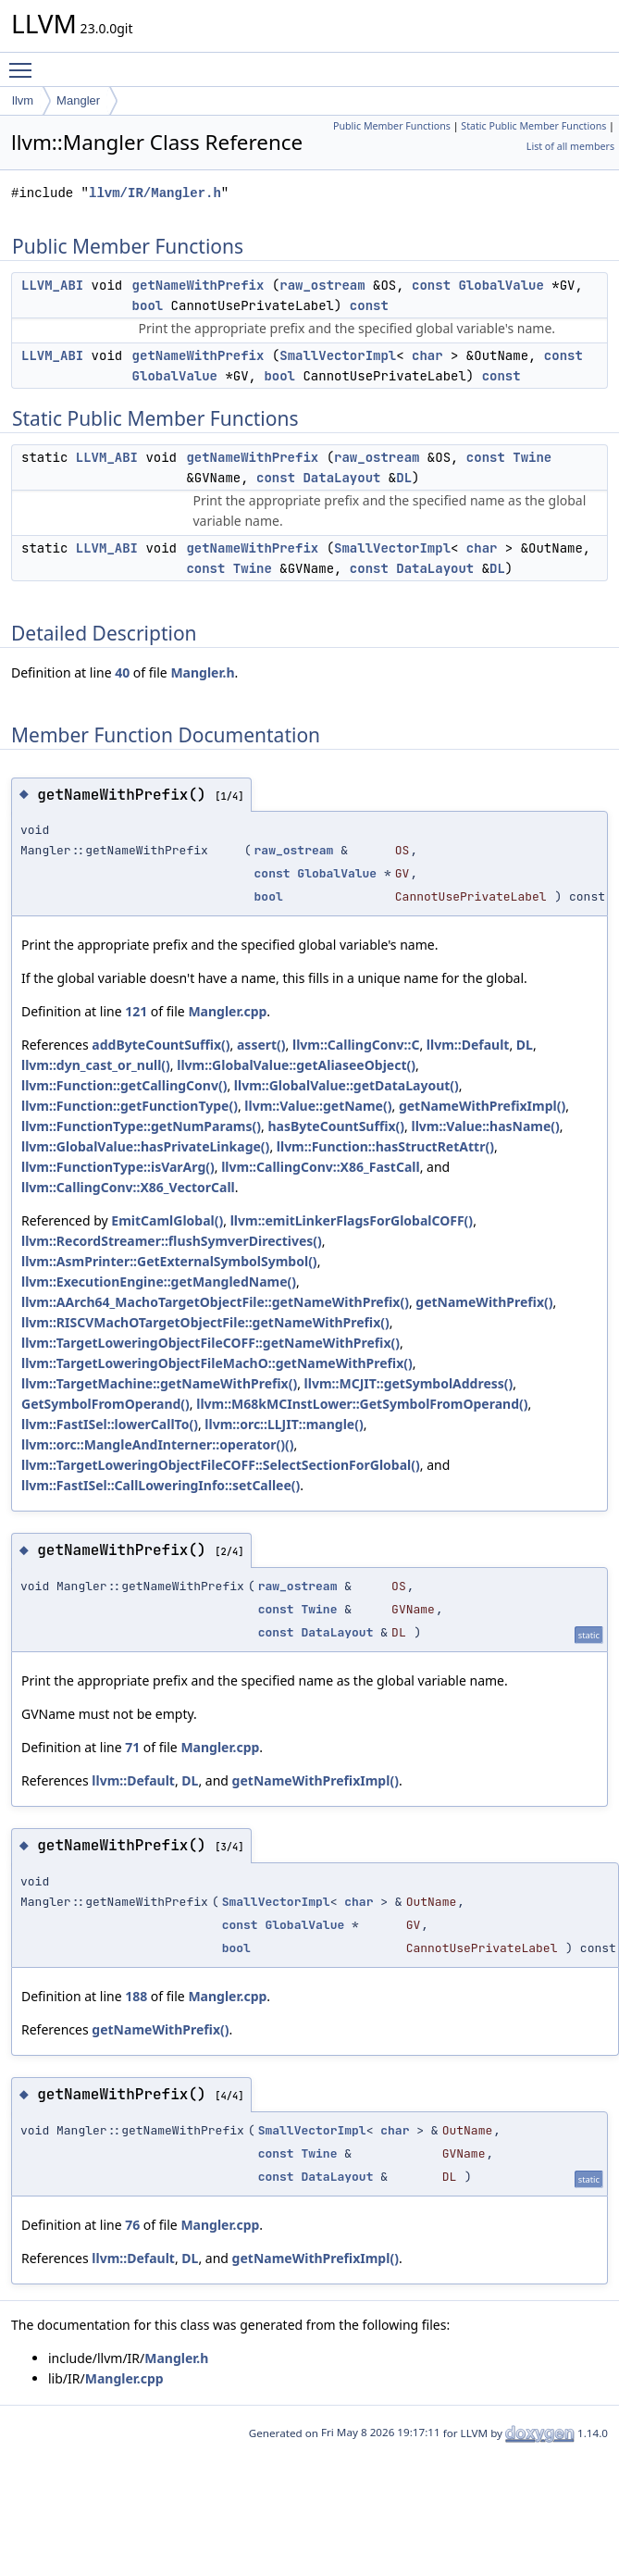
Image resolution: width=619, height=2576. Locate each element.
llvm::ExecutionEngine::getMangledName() (158, 1281)
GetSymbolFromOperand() (105, 1403)
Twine (532, 457)
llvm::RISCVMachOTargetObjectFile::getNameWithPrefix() (205, 1322)
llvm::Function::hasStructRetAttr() (385, 1146)
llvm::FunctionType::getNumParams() (141, 1126)
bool (148, 305)
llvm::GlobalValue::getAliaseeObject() (296, 1065)
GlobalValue (500, 285)
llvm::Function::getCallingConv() (124, 1085)
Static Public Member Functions (533, 125)
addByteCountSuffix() (160, 1044)
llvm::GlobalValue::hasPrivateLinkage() (145, 1146)
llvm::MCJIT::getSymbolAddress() (409, 1383)
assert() (261, 1044)
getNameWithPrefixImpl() (482, 1105)
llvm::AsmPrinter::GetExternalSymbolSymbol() (169, 1261)
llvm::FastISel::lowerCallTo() (109, 1424)
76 (132, 2225)
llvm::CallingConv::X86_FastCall (320, 1167)
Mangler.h (202, 672)
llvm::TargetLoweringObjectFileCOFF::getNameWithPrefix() (210, 1342)
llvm (22, 100)
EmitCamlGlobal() (167, 1220)
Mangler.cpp (227, 1011)
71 (132, 1747)
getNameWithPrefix (198, 285)
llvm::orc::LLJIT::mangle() (283, 1424)
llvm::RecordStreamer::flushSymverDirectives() (171, 1241)
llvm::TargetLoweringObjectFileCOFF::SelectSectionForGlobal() (220, 1465)
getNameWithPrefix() (483, 1302)
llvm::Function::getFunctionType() (129, 1105)
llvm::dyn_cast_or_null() (95, 1065)
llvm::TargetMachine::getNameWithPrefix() (159, 1383)
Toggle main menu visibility (25, 62)
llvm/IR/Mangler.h (155, 193)
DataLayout (341, 477)
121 (136, 1011)
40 (122, 672)
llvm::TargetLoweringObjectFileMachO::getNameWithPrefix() (217, 1363)
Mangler (78, 100)
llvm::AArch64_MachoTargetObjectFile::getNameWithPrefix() (215, 1302)
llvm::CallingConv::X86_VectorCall (128, 1187)
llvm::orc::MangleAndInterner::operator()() (157, 1444)
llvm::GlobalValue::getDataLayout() (346, 1085)
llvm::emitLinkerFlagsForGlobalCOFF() (351, 1220)
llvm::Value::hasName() (485, 1126)
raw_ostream (322, 285)
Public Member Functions (392, 125)
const (431, 285)
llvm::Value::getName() (317, 1105)
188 (136, 1996)
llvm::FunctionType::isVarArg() (118, 1167)
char (427, 355)
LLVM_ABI (52, 285)
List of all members (570, 146)
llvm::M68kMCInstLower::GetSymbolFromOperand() (361, 1403)
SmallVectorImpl (337, 355)
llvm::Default (468, 1044)
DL (404, 477)
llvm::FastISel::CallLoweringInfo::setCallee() (160, 1485)
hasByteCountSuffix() (335, 1126)
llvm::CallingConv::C (355, 1044)
